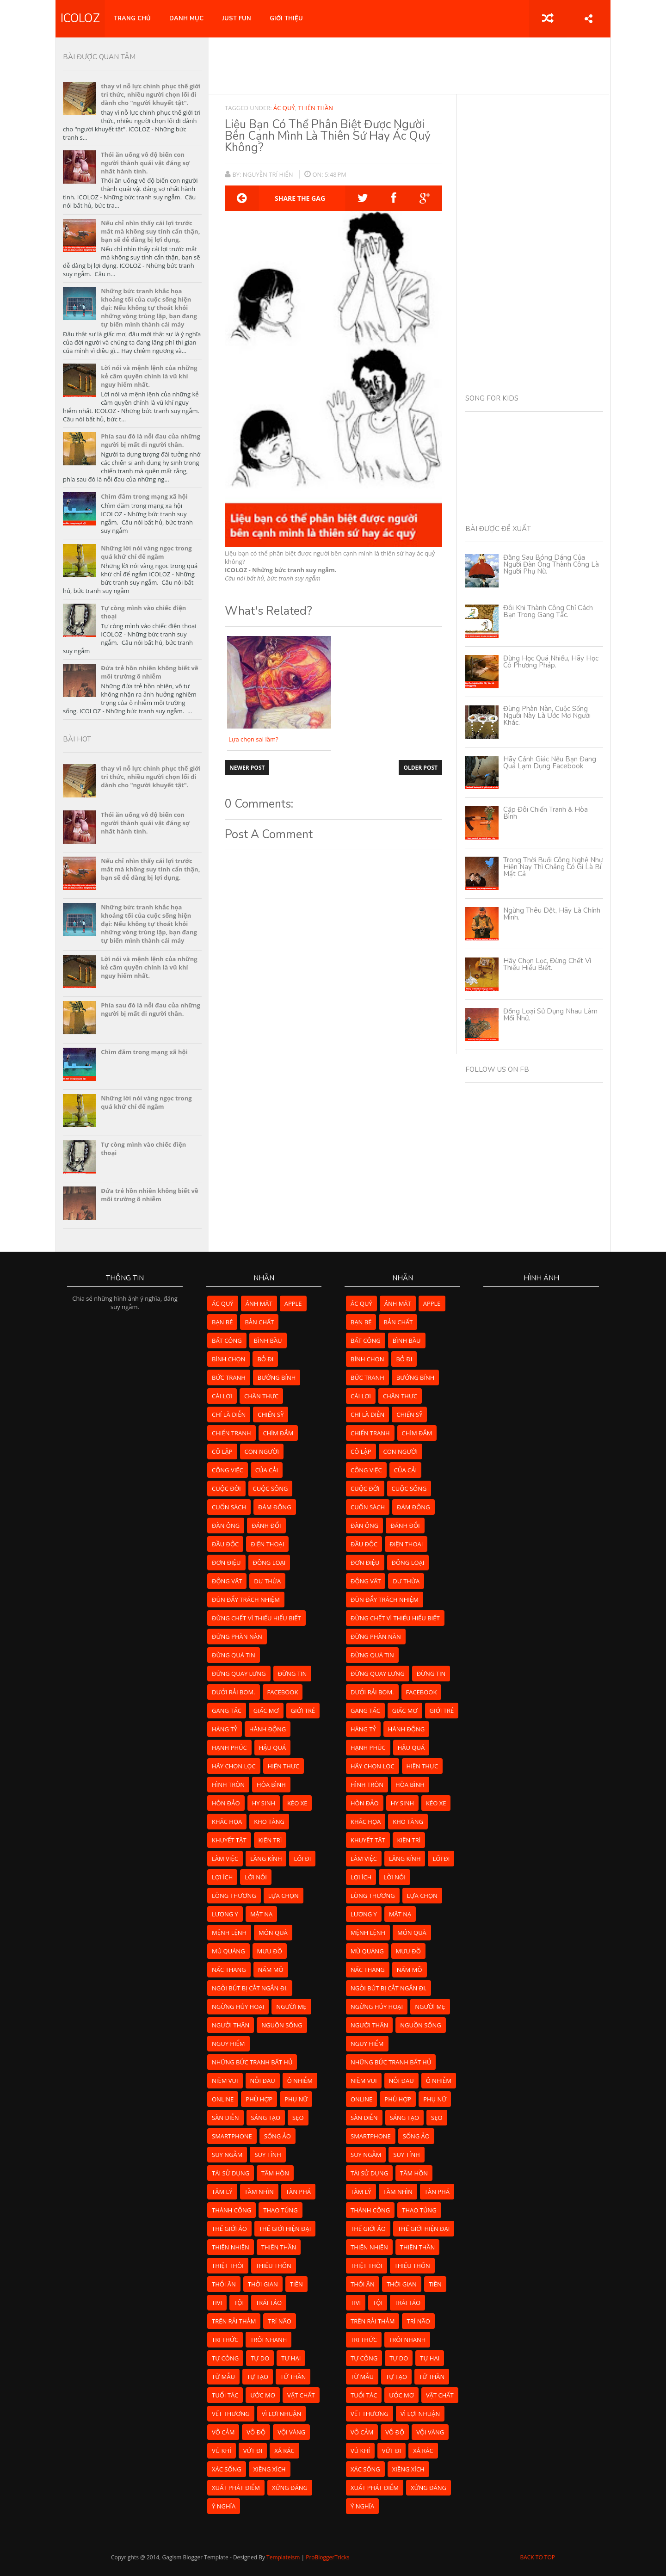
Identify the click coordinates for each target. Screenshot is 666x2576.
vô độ (256, 2432)
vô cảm (223, 2432)
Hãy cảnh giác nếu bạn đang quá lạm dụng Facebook (549, 762)
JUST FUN (236, 18)
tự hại (291, 2358)
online (223, 2099)
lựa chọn (283, 1895)
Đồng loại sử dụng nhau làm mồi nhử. (550, 1015)
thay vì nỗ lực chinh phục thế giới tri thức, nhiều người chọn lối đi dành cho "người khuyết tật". (151, 94)
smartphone (232, 2136)
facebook (282, 1692)
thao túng (280, 2210)
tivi (217, 2302)
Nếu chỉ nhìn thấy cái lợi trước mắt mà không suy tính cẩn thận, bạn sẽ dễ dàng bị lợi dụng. (150, 231)
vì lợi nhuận (282, 2413)
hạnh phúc (229, 1747)
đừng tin (292, 1673)
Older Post (420, 768)
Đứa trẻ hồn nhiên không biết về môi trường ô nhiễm (149, 672)
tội (239, 2302)
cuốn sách (229, 1507)
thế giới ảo (229, 2228)
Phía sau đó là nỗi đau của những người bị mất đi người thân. (150, 440)
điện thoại (267, 1544)
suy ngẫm (227, 2154)
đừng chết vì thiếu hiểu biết (256, 1618)
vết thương (231, 2413)
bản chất (259, 1322)
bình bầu (268, 1340)
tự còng (225, 2358)
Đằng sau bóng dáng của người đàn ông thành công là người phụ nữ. (551, 564)
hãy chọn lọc (234, 1766)
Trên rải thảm (234, 2321)
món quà (273, 1932)
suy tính (267, 2154)
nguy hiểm (228, 2043)
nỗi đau (262, 2080)
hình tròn (228, 1784)
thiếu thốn (273, 2265)
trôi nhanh (268, 2339)
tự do (260, 2358)
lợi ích (222, 1877)
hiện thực (284, 1766)
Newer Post (247, 768)
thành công (231, 2210)
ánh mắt (259, 1303)
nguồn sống (281, 2025)
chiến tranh (231, 1433)
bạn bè (222, 1322)
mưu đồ (269, 1951)
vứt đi (252, 2450)
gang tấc (226, 1710)
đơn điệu (226, 1562)
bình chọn (228, 1359)
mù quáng (228, 1951)
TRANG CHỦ (132, 18)
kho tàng (269, 1821)
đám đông (274, 1507)
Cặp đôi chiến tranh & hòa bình (545, 813)
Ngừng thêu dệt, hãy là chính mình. (551, 914)
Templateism (283, 2557)
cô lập (222, 1451)
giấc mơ (266, 1710)
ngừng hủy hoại (238, 2006)
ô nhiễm (300, 2080)
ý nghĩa (223, 2506)
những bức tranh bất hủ (252, 2062)
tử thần (293, 2376)
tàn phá (298, 2191)
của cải (266, 1470)
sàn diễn (225, 2117)
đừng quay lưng (239, 1673)
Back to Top (537, 2557)
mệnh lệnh (229, 1932)
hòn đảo (226, 1803)
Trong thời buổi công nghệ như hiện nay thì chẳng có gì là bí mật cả (553, 866)
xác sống (226, 2469)
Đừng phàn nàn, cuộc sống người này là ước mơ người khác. (547, 715)
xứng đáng (290, 2487)
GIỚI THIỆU (286, 18)
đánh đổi (266, 1525)
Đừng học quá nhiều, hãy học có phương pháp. (550, 662)
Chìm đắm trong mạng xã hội (144, 496)
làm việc (225, 1858)
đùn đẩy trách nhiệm (246, 1599)
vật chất (301, 2395)
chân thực (261, 1396)
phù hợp (259, 2099)
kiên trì (270, 1840)
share (588, 18)
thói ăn (224, 2284)
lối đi (302, 1858)
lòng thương (234, 1895)
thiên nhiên (230, 2247)
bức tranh (229, 1377)
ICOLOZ (80, 18)
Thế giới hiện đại (285, 2228)
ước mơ (262, 2395)
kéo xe (297, 1803)
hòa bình (271, 1784)
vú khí (221, 2450)
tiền (296, 2284)
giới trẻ (303, 1710)
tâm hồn (275, 2173)
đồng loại (269, 1562)
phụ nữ (296, 2099)
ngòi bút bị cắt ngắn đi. (250, 1988)
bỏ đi (265, 1359)
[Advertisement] (408, 65)
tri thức (225, 2339)
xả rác (284, 2450)
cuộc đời (226, 1488)
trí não (279, 2321)
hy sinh (263, 1803)
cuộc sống (270, 1488)
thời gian (263, 2284)
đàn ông (226, 1525)
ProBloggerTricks (327, 2557)
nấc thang (229, 1969)
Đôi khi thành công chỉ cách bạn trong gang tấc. (548, 611)
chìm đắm (278, 1433)
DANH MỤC (186, 18)
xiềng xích (269, 2469)
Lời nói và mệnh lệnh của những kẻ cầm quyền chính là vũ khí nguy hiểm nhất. (149, 376)
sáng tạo (265, 2117)
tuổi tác (225, 2395)
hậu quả (272, 1747)
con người (262, 1451)
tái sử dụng (230, 2173)
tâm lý (222, 2191)
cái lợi (222, 1396)
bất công (227, 1340)
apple (293, 1303)
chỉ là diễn (229, 1414)
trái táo (269, 2302)
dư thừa (267, 1581)
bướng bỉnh (277, 1377)
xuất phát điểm (236, 2487)
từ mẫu (223, 2376)
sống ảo (277, 2136)
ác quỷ (284, 108)
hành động (267, 1729)
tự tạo (257, 2376)
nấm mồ (271, 1969)
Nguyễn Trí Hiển (269, 174)
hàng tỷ (224, 1729)
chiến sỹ (271, 1414)
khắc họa (227, 1821)
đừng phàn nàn (237, 1636)
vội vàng (291, 2432)
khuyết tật (229, 1840)
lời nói (255, 1877)
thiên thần (315, 108)
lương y (225, 1914)
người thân (230, 2025)
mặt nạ (261, 1914)
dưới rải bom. (233, 1692)
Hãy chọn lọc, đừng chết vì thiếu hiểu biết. (547, 964)
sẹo (297, 2117)
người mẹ (291, 2006)
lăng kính (266, 1858)
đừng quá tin (233, 1655)
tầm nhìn (259, 2191)
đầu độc (225, 1544)
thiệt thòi (228, 2265)
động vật (227, 1581)
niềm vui (225, 2080)
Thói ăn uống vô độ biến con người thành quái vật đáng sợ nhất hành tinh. (145, 162)
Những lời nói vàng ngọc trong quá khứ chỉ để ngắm (146, 552)
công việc (227, 1470)
